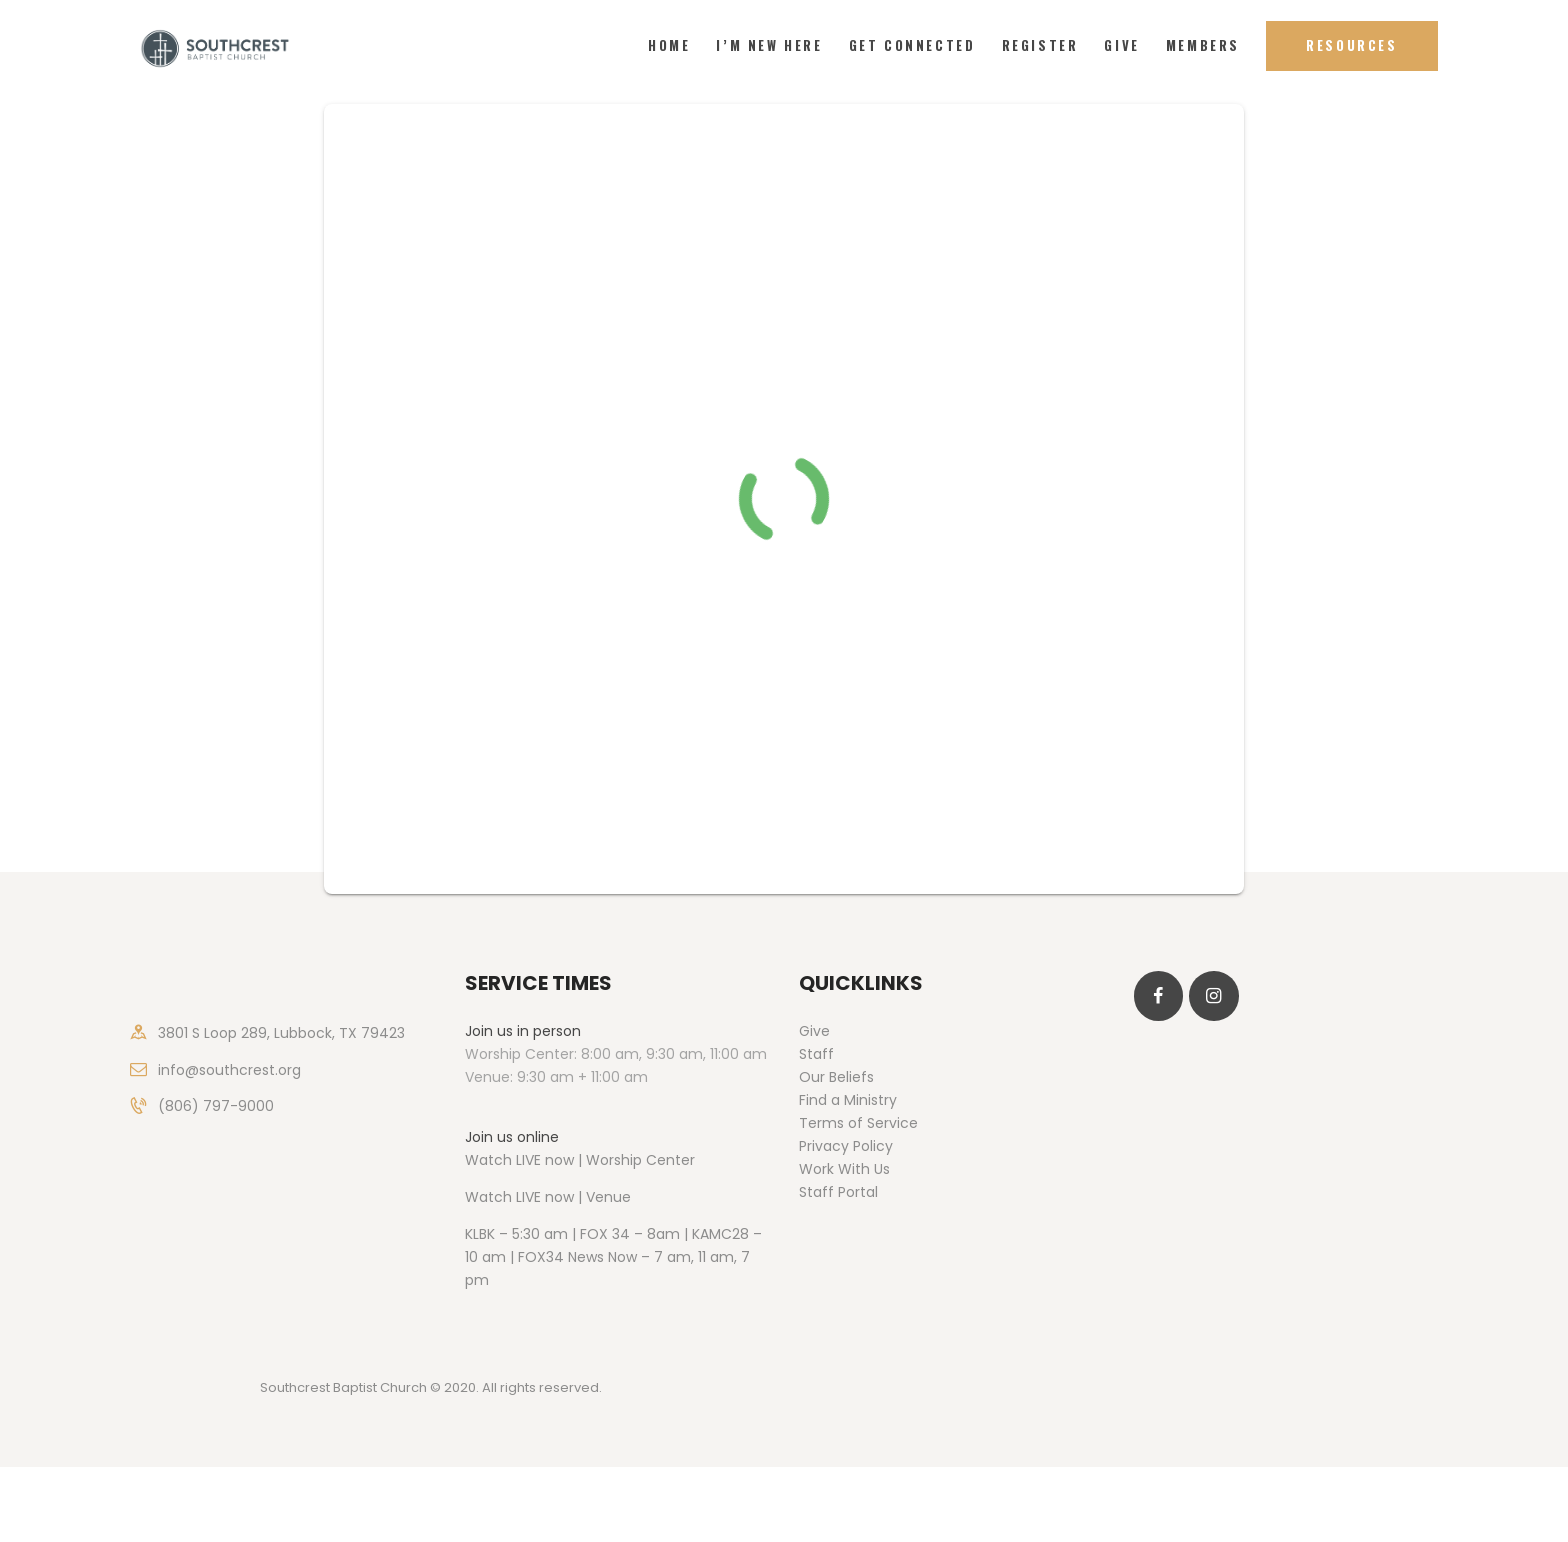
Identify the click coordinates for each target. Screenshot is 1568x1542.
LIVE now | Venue (573, 1197)
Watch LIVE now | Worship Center (580, 1160)
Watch (488, 1197)
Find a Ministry (848, 1100)
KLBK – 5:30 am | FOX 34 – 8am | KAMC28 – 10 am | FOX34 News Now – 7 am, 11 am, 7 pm (613, 1257)
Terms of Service (858, 1123)
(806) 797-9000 (216, 1106)
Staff (816, 1054)
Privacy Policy (846, 1146)
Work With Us (844, 1169)
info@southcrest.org (229, 1070)
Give (814, 1031)
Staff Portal (838, 1192)
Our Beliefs (836, 1077)
